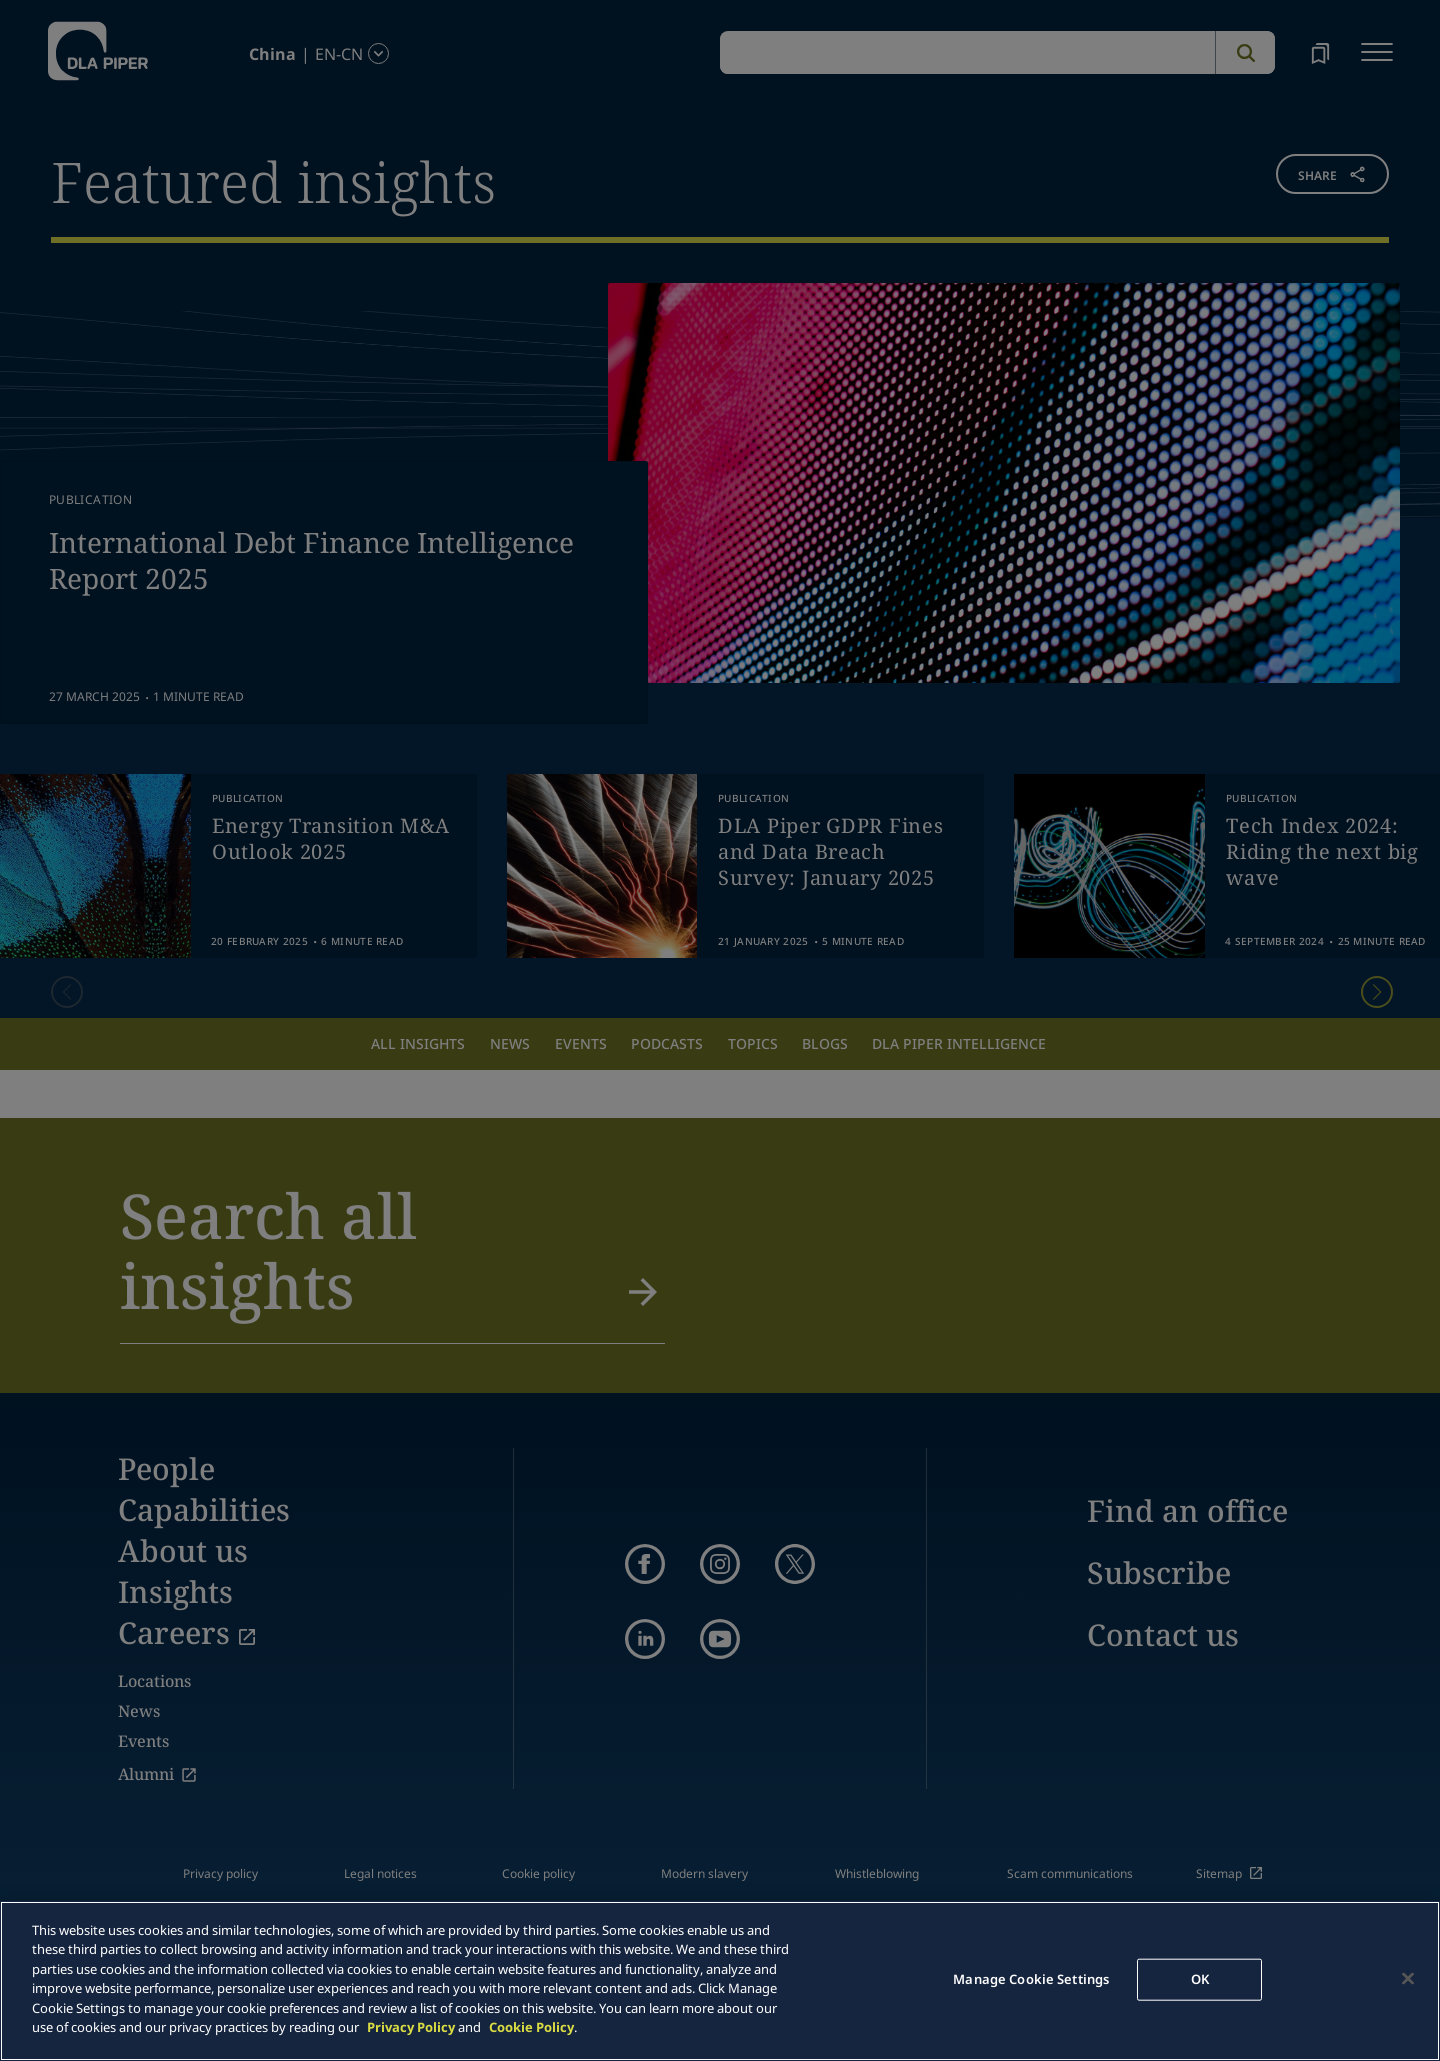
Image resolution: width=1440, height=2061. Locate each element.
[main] (720, 1981)
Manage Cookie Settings (1031, 1979)
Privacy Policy (411, 2027)
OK (1200, 1979)
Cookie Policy (531, 2027)
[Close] (1408, 1978)
